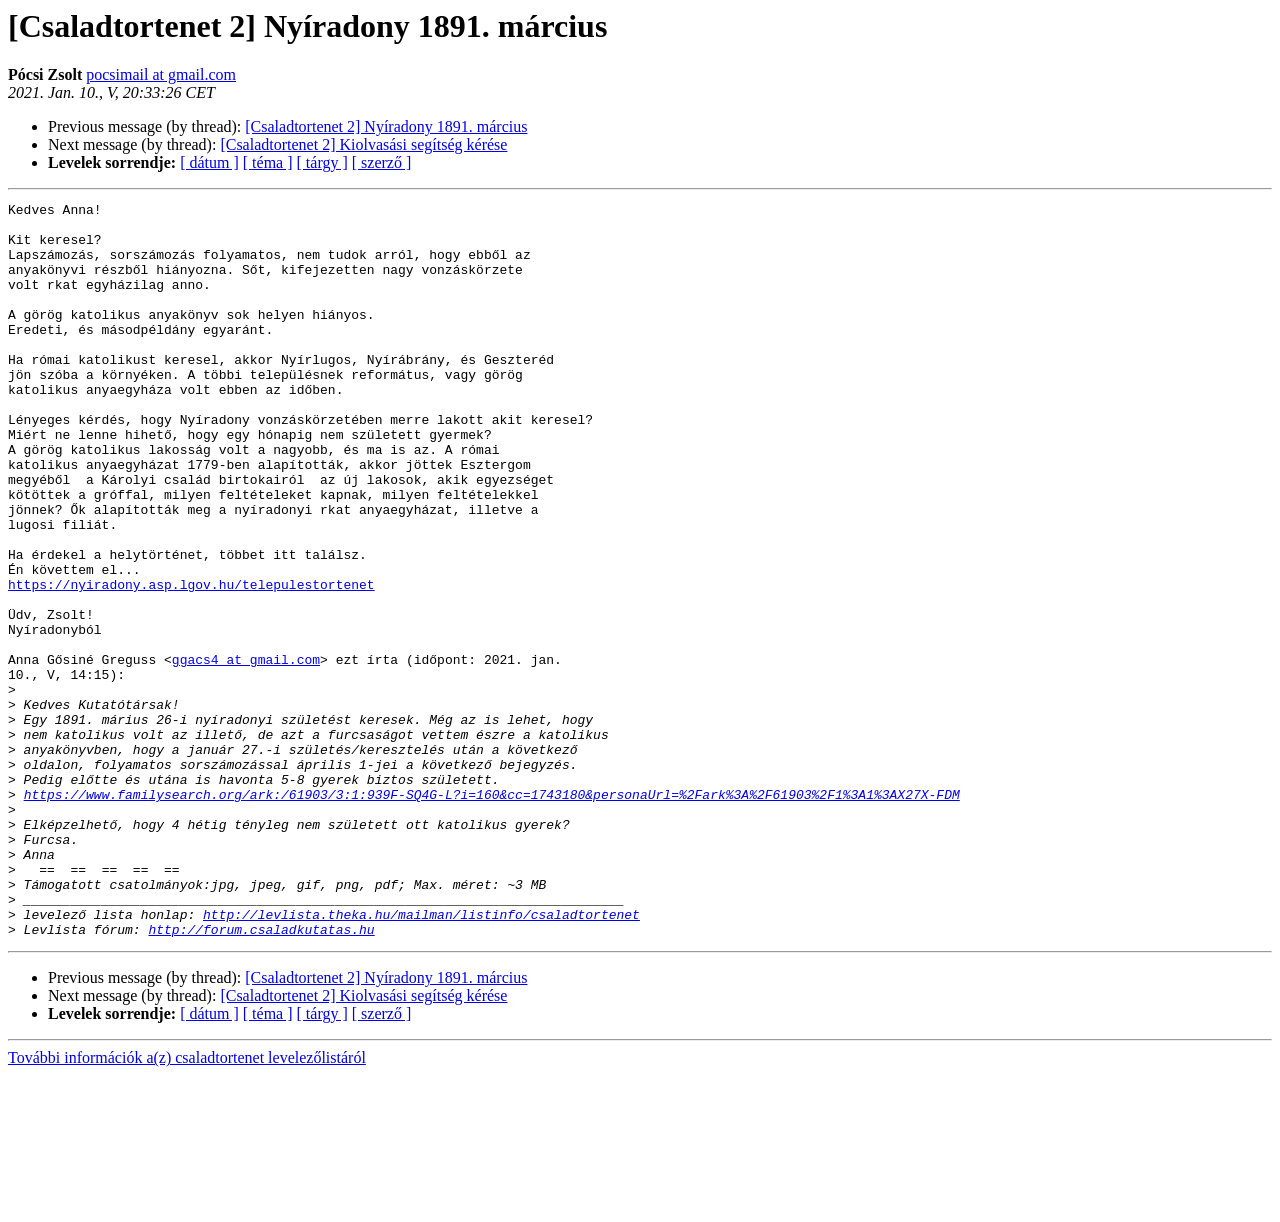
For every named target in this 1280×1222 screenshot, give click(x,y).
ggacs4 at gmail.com (246, 752)
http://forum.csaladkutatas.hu (261, 1076)
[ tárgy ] (322, 162)
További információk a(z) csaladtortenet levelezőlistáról (187, 1204)
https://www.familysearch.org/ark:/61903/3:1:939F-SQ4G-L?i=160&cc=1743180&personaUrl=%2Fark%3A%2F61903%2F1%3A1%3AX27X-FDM (492, 914)
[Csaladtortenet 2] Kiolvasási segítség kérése (363, 144)
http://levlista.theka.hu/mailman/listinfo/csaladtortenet (421, 1058)
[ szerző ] (382, 162)
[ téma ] (268, 162)
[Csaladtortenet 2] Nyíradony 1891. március (386, 126)
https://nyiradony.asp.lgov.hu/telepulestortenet (191, 662)
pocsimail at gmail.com (161, 74)
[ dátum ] (209, 162)
